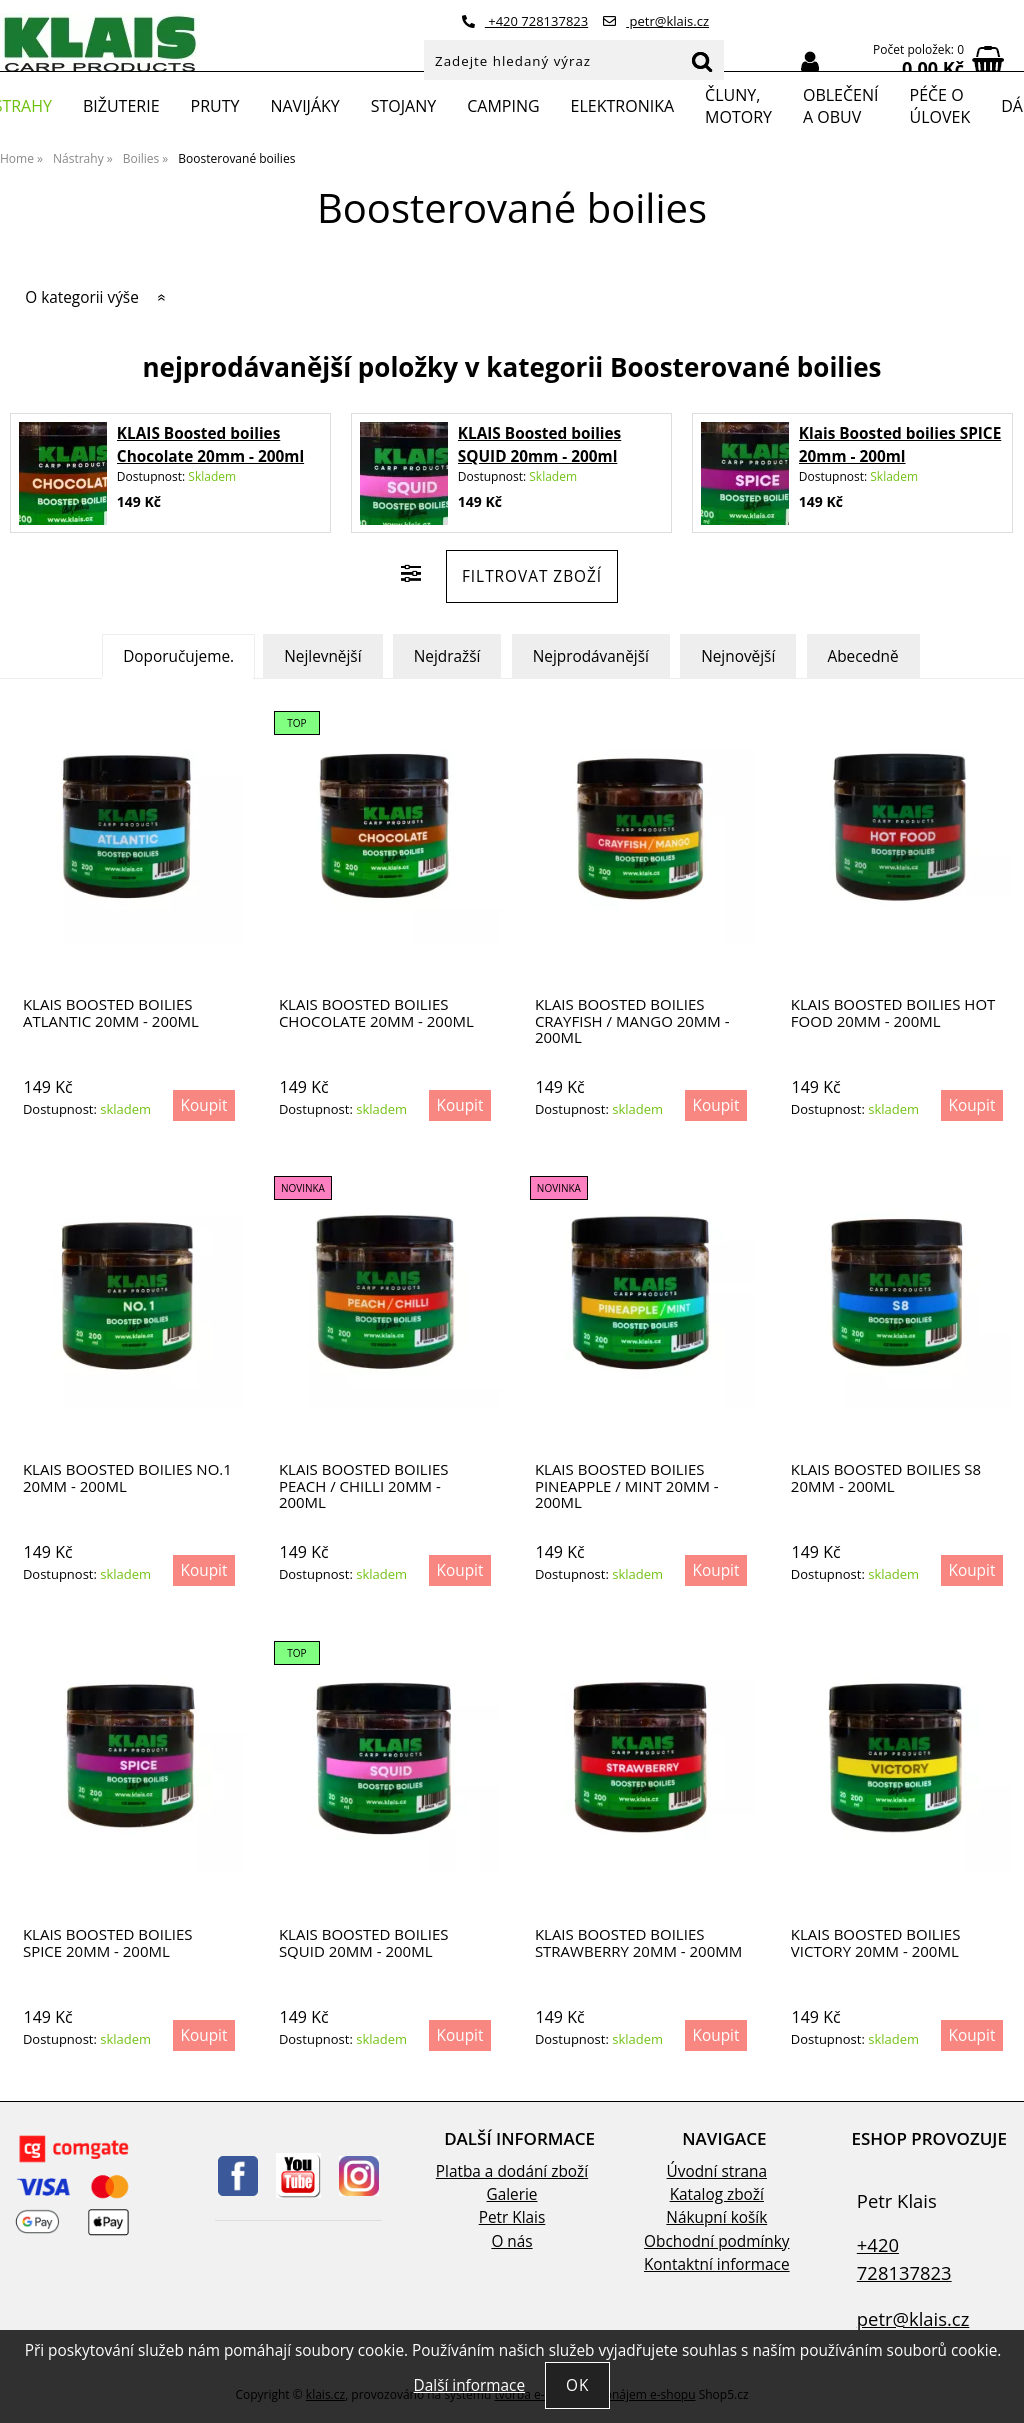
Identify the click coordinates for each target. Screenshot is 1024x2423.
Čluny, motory (738, 106)
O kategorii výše (82, 297)
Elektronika (623, 106)
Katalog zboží (717, 2194)
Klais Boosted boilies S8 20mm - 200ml (886, 1477)
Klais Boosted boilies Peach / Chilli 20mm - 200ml (364, 1486)
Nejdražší (447, 656)
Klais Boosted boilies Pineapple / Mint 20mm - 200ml (627, 1486)
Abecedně (863, 656)
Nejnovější (738, 656)
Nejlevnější (322, 656)
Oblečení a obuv (841, 106)
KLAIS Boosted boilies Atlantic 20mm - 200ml (111, 1012)
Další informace (469, 2385)
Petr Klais (512, 2217)
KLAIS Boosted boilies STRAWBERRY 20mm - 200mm (638, 1942)
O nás (511, 2241)
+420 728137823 (525, 21)
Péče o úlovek (940, 106)
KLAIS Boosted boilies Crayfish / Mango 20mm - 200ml (632, 1021)
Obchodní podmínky (716, 2241)
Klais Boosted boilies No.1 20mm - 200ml (127, 1477)
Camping (503, 106)
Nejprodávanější (591, 656)
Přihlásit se (810, 62)
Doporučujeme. (178, 656)
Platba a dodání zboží (512, 2171)
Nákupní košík (716, 2217)
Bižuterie (121, 106)
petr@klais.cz (656, 21)
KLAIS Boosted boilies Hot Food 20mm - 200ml (893, 1012)
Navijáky (304, 106)
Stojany (403, 106)
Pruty (215, 106)
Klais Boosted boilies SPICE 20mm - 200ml (108, 1942)
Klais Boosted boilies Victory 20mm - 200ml (876, 1942)
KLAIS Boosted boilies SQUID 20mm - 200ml (364, 1942)
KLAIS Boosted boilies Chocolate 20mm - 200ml (376, 1012)
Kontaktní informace (717, 2264)
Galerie (512, 2194)
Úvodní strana (717, 2171)
